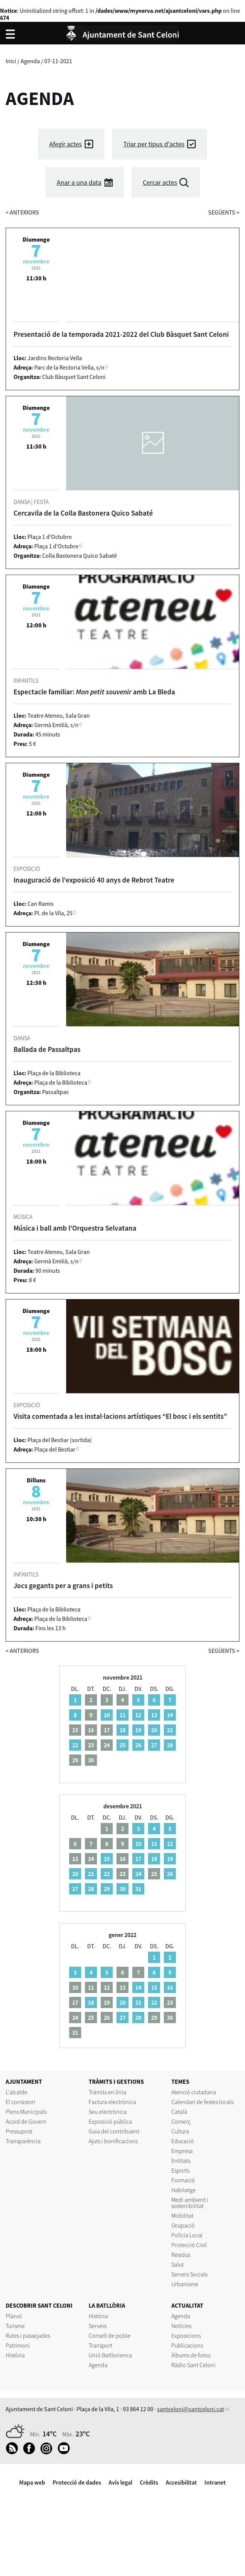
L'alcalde (16, 2092)
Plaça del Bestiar (55, 1449)
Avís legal (120, 2482)
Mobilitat (182, 2215)
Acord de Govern (26, 2121)
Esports (180, 2170)
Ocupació (183, 2225)
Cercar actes (160, 182)
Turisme (15, 2326)
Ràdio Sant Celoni (193, 2365)
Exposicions (186, 2335)
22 (75, 1745)
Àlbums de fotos (190, 2355)
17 (138, 1858)
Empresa (182, 2151)
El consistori (20, 2102)
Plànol (14, 2316)
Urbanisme (184, 2284)
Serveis (97, 2326)
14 (170, 1715)
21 (170, 1730)
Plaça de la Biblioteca (60, 1082)
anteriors (22, 212)
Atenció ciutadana (193, 2092)
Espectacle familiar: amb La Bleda (94, 691)
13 (154, 1715)
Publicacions (187, 2345)
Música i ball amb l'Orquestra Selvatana (75, 1227)
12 (138, 1715)
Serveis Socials (189, 2274)
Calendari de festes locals (202, 2102)
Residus (180, 2254)
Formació (183, 2180)
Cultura (180, 2131)
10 (107, 1715)
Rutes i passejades (28, 2335)
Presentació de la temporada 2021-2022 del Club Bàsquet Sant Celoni (121, 334)
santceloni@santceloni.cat (190, 2409)
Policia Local (187, 2235)
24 (138, 1874)
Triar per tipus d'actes (154, 144)
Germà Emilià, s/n (56, 725)
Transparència (23, 2141)
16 (170, 1987)
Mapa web (32, 2482)
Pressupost (19, 2131)
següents (223, 212)
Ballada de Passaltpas (47, 1049)
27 (154, 1745)
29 (107, 1889)
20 (154, 1730)
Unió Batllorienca (110, 2355)
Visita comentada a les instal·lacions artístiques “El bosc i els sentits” (120, 1416)
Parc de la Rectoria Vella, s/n (69, 367)
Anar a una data (79, 182)
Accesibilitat (181, 2482)
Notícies (181, 2326)
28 (170, 1745)
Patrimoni (18, 2345)
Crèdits (149, 2482)
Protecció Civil (189, 2245)
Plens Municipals (26, 2111)
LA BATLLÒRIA (107, 2305)
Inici (11, 61)
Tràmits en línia (107, 2092)
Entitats (180, 2160)
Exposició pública (110, 2121)
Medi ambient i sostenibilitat (189, 2202)
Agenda (30, 61)
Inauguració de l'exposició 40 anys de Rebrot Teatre (94, 879)
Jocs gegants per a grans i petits (63, 1585)
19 (138, 1730)
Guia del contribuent (114, 2131)
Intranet (215, 2482)
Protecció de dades (77, 2482)
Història (15, 2355)
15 (107, 1858)
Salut (177, 2264)
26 (138, 1745)
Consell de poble (109, 2335)
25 (122, 1745)
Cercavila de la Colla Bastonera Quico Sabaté (83, 512)
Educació (182, 2141)
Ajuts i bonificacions (113, 2141)
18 (122, 1730)
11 (122, 1715)
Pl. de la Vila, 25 (53, 913)
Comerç (181, 2121)
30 (122, 1889)
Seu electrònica (108, 2111)
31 (138, 1889)
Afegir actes (65, 144)
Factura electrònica (112, 2102)
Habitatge (183, 2190)
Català (179, 2111)
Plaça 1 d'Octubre (56, 546)
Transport (100, 2345)
